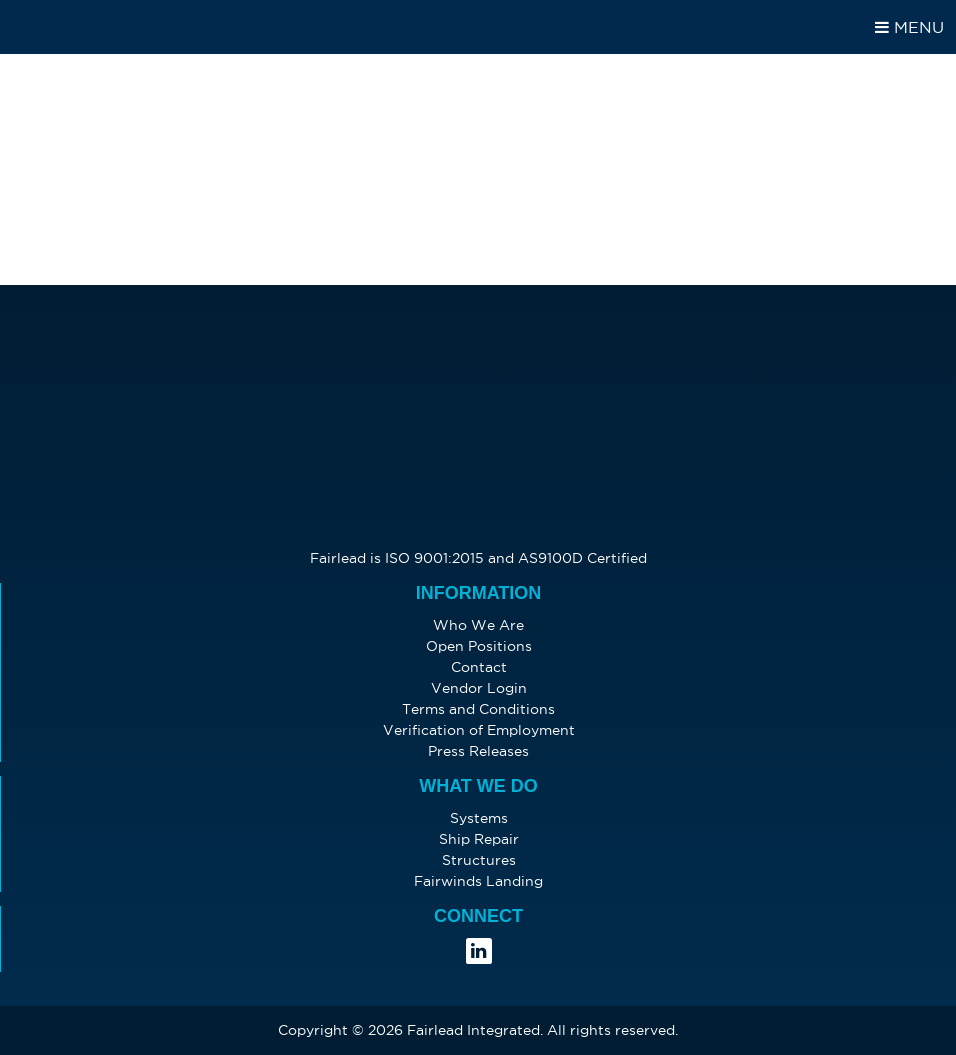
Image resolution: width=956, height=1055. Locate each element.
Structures (479, 860)
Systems (479, 818)
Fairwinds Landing (478, 881)
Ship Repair (479, 839)
